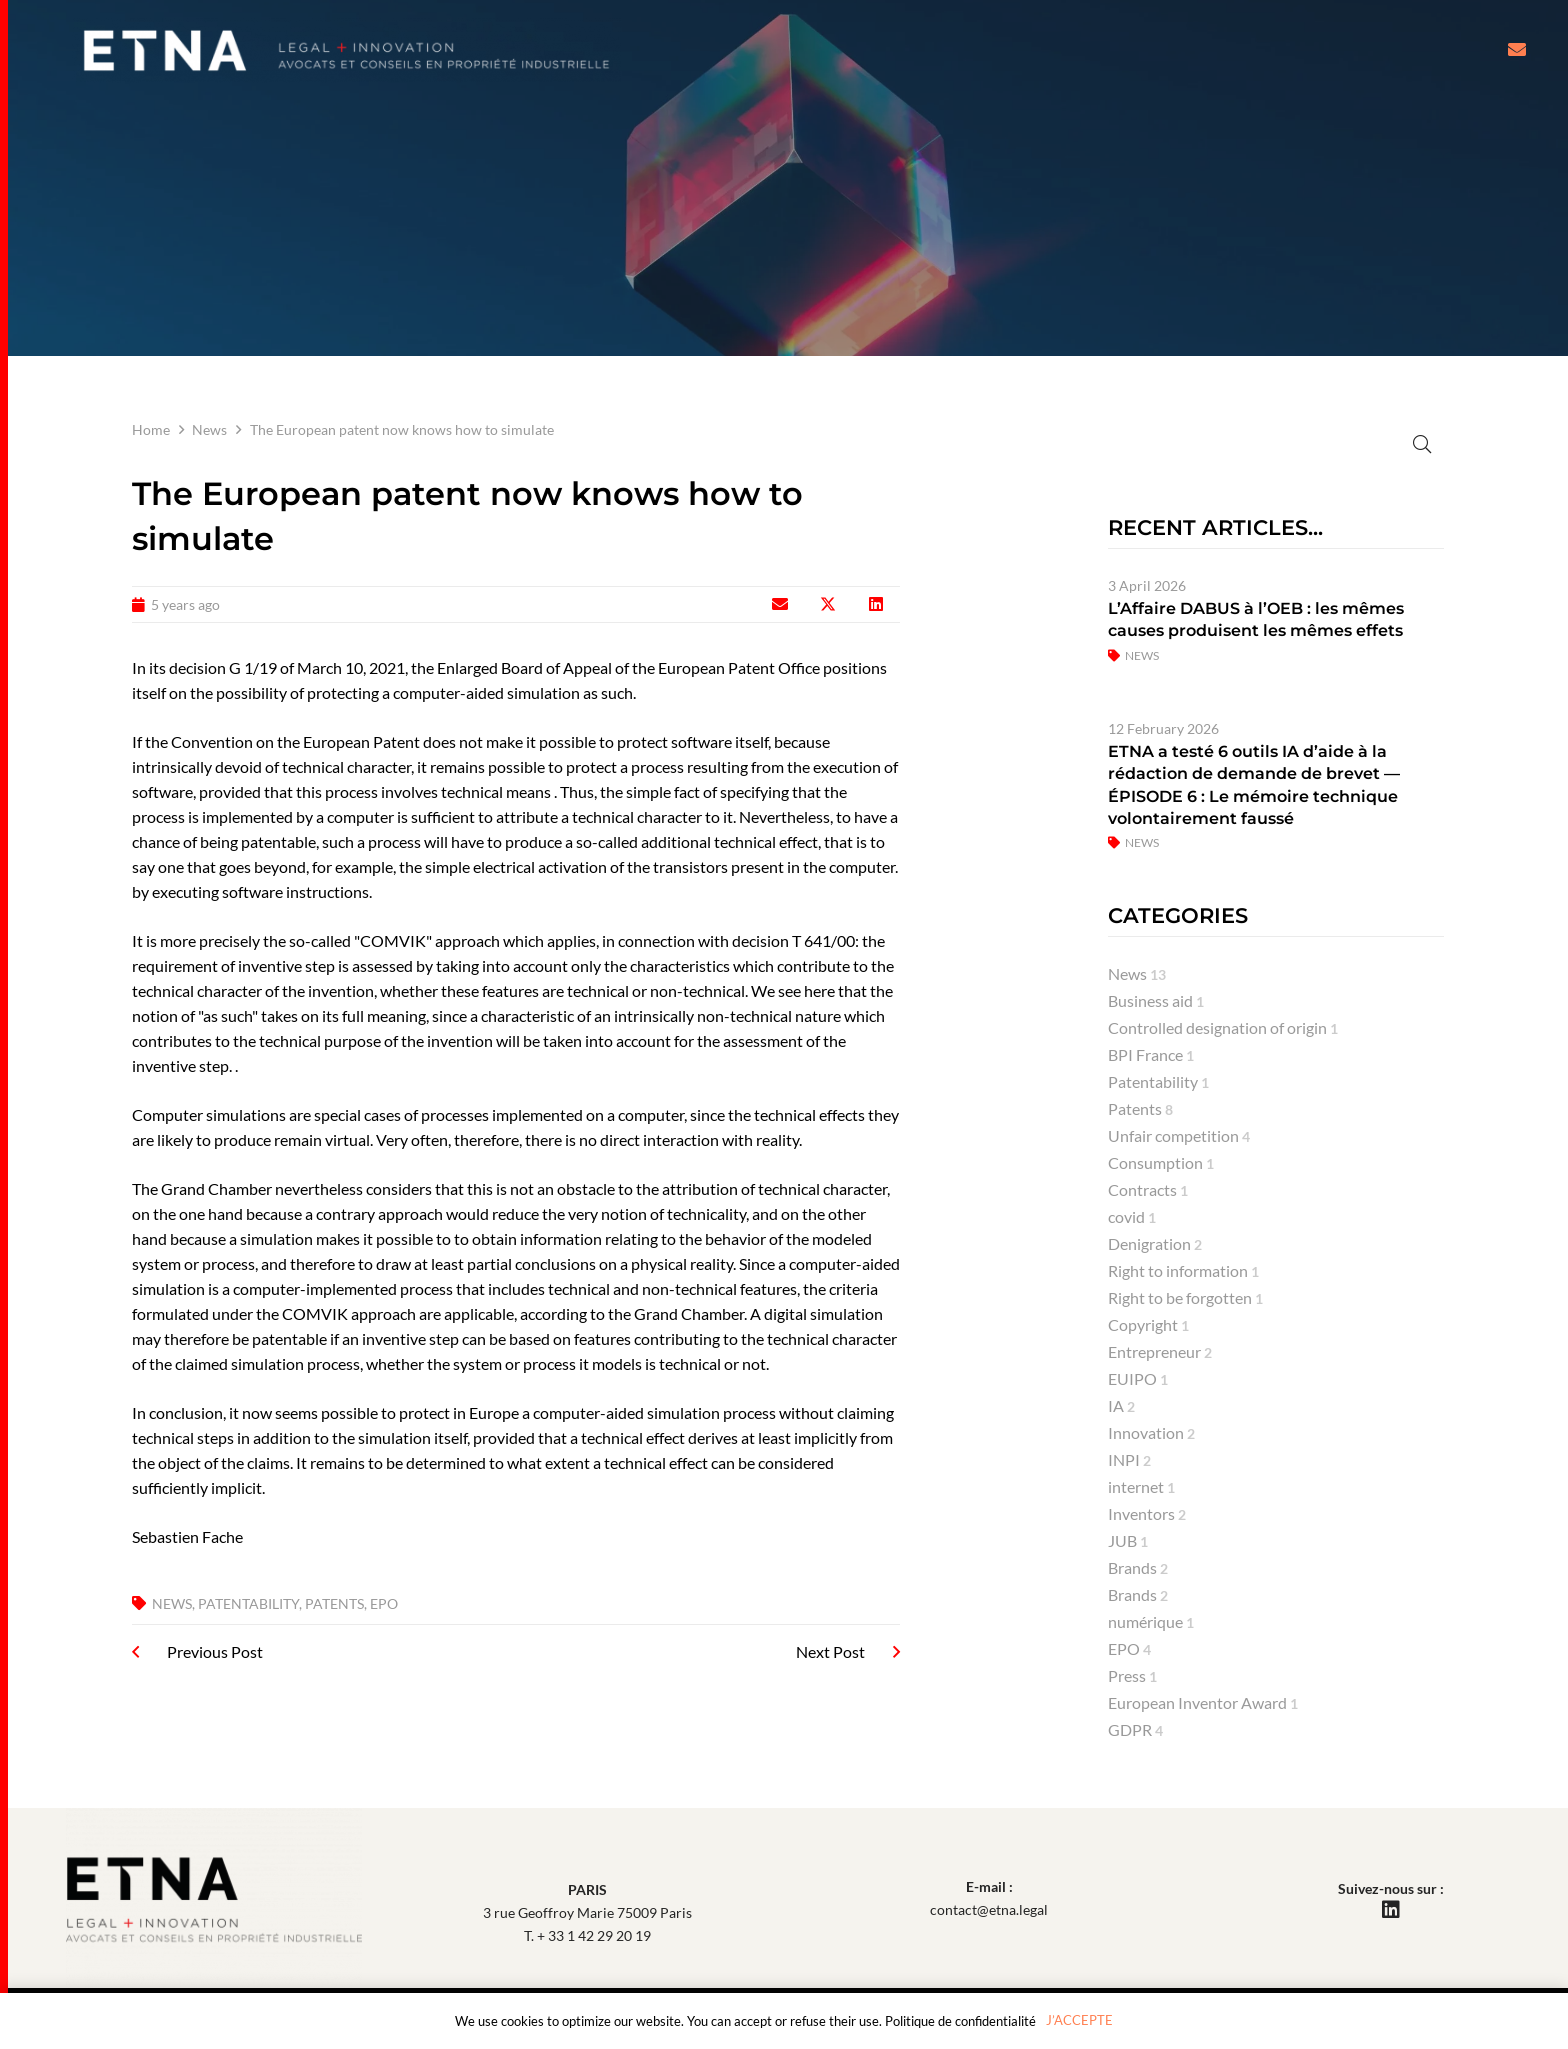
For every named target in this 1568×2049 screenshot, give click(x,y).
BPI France (1151, 1054)
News (209, 429)
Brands (1138, 1567)
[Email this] (780, 604)
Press (1132, 1675)
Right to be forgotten (1185, 1297)
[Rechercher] (1421, 443)
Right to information (1183, 1270)
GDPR (1135, 1729)
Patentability (248, 1603)
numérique (1151, 1621)
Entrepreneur (1160, 1351)
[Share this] (828, 604)
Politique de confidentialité (960, 2021)
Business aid (1156, 1000)
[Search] (1276, 442)
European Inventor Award (1203, 1702)
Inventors (1147, 1513)
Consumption (1161, 1162)
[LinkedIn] (1391, 1910)
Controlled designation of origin (1223, 1027)
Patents (334, 1603)
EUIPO (1138, 1378)
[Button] (1517, 50)
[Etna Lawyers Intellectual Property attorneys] (346, 50)
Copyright (1148, 1324)
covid (1132, 1216)
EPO (384, 1603)
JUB (1128, 1540)
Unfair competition (1179, 1135)
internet (1141, 1486)
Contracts (1148, 1189)
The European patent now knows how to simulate (402, 429)
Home (151, 429)
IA (1121, 1405)
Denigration (1155, 1243)
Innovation (1151, 1432)
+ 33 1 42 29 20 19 (594, 1935)
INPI (1129, 1459)
